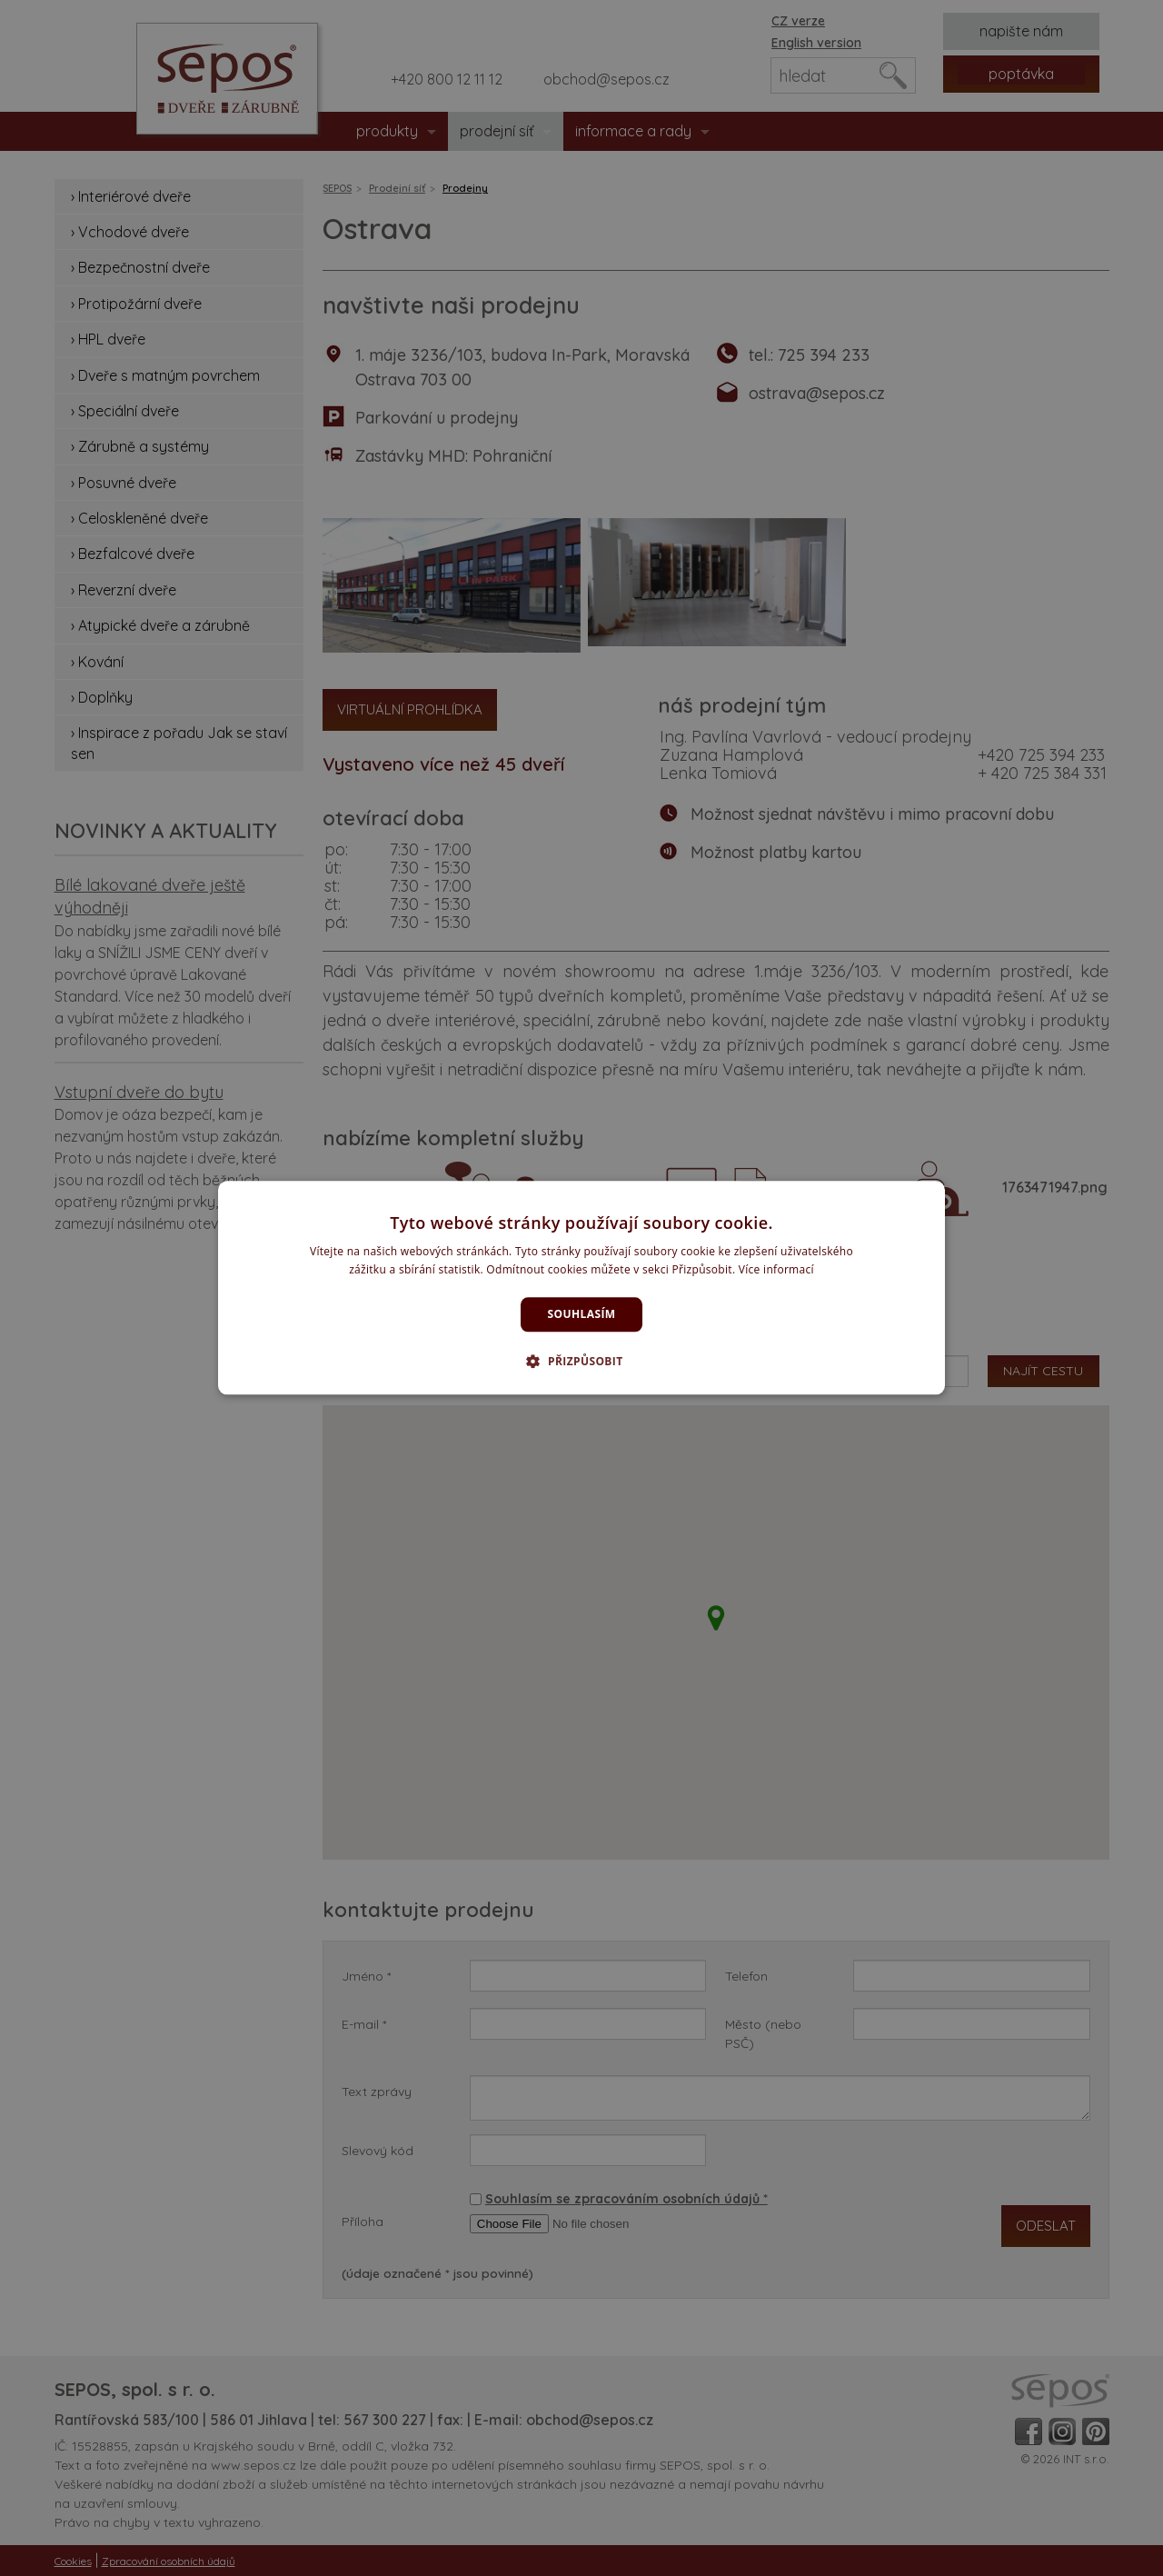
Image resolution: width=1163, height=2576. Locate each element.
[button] (581, 1362)
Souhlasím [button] (582, 1314)
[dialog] (581, 1287)
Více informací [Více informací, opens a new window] (776, 1270)
